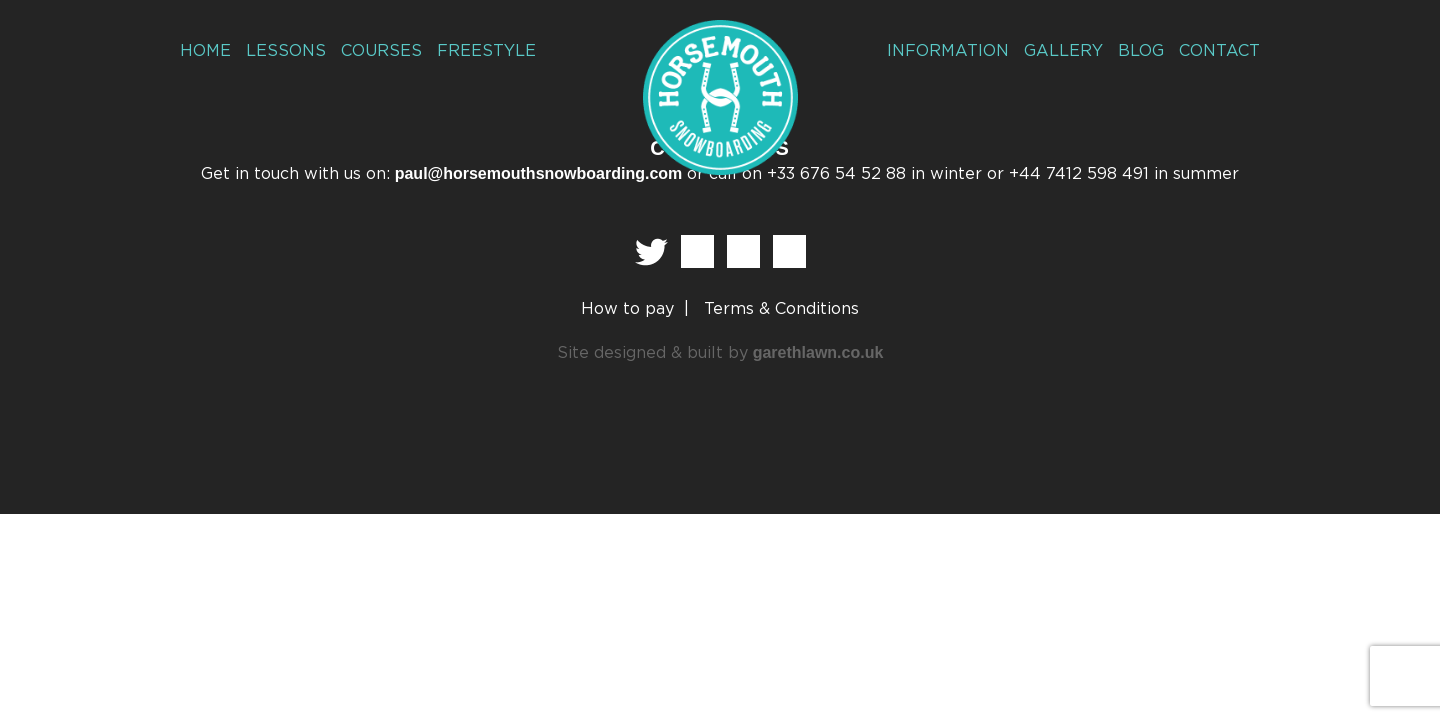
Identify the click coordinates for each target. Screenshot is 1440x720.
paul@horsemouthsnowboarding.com (539, 173)
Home (204, 50)
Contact (1221, 50)
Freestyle (476, 50)
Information (960, 50)
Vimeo (789, 251)
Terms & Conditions (781, 309)
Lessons (281, 50)
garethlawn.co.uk (818, 352)
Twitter (651, 251)
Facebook (697, 251)
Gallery (1069, 50)
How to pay (627, 309)
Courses (373, 50)
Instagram (743, 251)
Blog (1145, 50)
